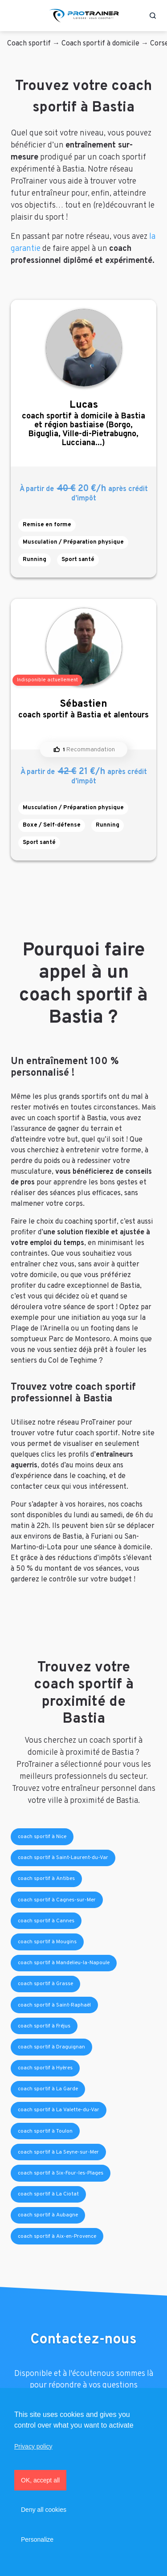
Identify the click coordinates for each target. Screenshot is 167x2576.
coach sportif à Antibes (46, 1878)
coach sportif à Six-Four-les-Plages (60, 2173)
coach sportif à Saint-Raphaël (54, 2005)
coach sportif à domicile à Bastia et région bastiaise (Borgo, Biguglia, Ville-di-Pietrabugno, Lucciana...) (83, 423)
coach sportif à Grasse (45, 1983)
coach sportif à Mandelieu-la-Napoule (64, 1962)
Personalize (37, 2539)
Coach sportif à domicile (100, 43)
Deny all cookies (43, 2509)
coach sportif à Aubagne (48, 2215)
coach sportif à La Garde (48, 2089)
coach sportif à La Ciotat (48, 2194)
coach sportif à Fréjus (44, 2026)
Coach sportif (29, 43)
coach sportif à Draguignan (51, 2047)
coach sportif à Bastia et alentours (83, 709)
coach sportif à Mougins (47, 1941)
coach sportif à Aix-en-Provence (57, 2236)
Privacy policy (33, 2446)
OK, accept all (40, 2480)
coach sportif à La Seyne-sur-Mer (58, 2152)
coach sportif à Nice (42, 1836)
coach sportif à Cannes (46, 1921)
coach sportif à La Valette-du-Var (58, 2109)
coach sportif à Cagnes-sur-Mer (57, 1900)
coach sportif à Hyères (45, 2068)
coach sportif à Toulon (45, 2131)
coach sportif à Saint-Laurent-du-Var (63, 1857)
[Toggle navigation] (15, 15)
